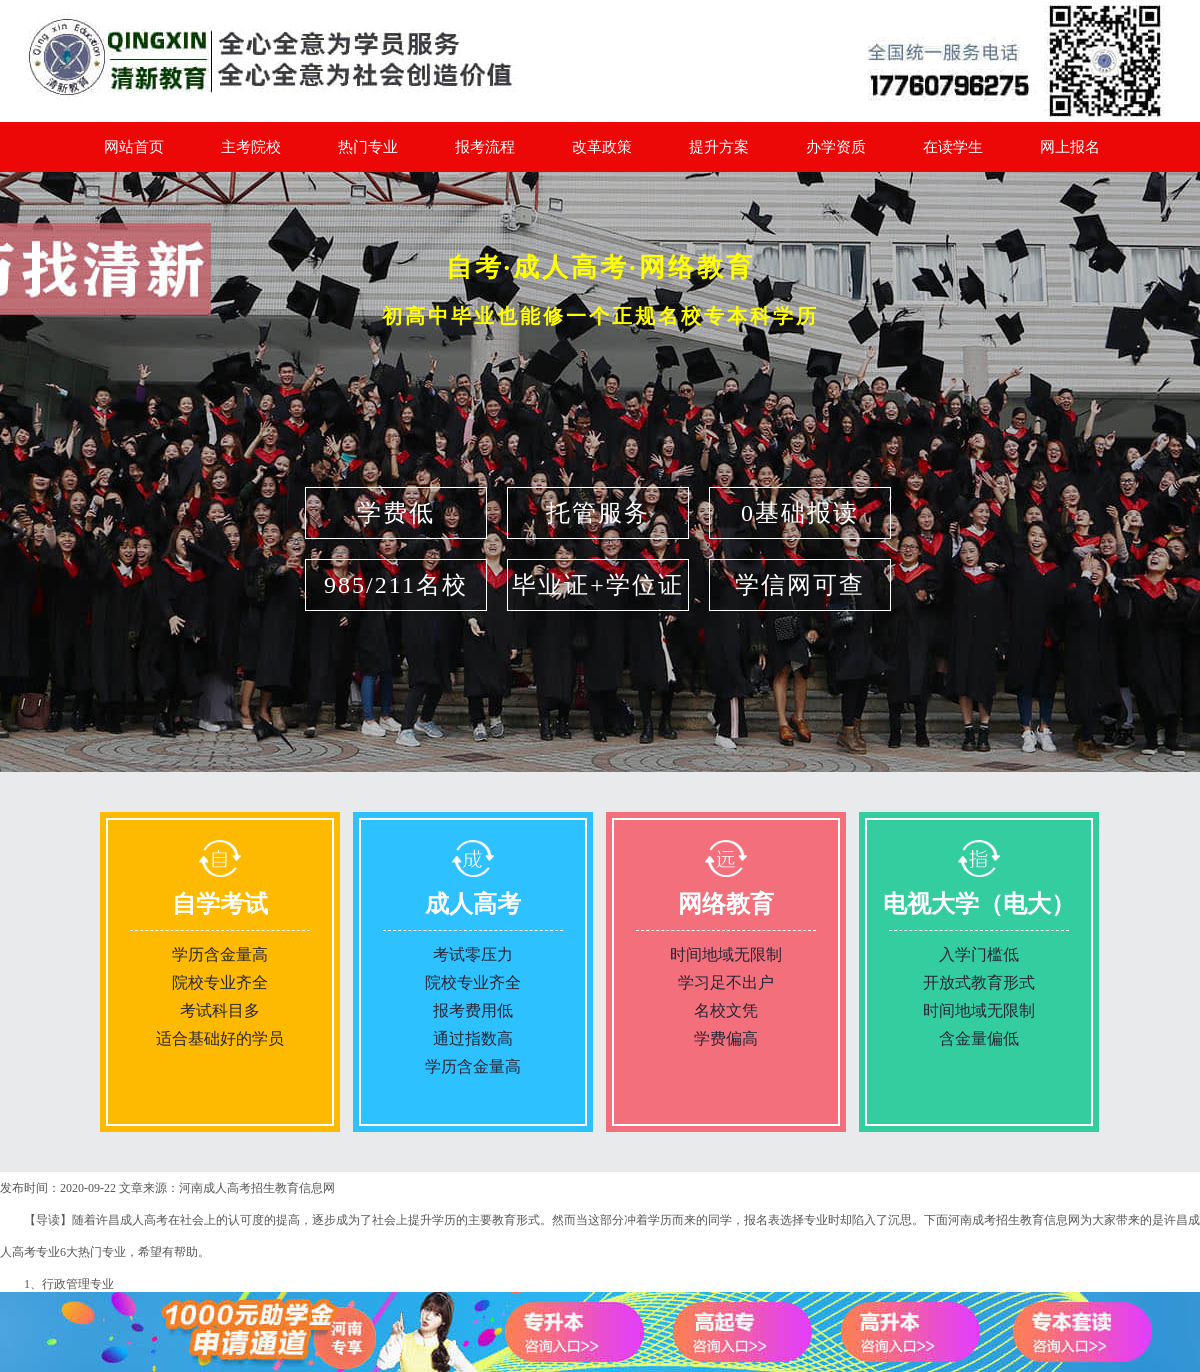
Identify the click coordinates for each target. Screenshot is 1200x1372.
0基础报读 (800, 513)
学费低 (396, 513)
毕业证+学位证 (598, 585)
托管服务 (598, 513)
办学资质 (836, 147)
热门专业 (368, 147)
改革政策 (602, 147)
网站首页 (134, 147)
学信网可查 (800, 585)
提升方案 (719, 147)
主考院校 (251, 147)
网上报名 (1070, 147)
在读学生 (953, 147)
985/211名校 (396, 585)
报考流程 (485, 147)
